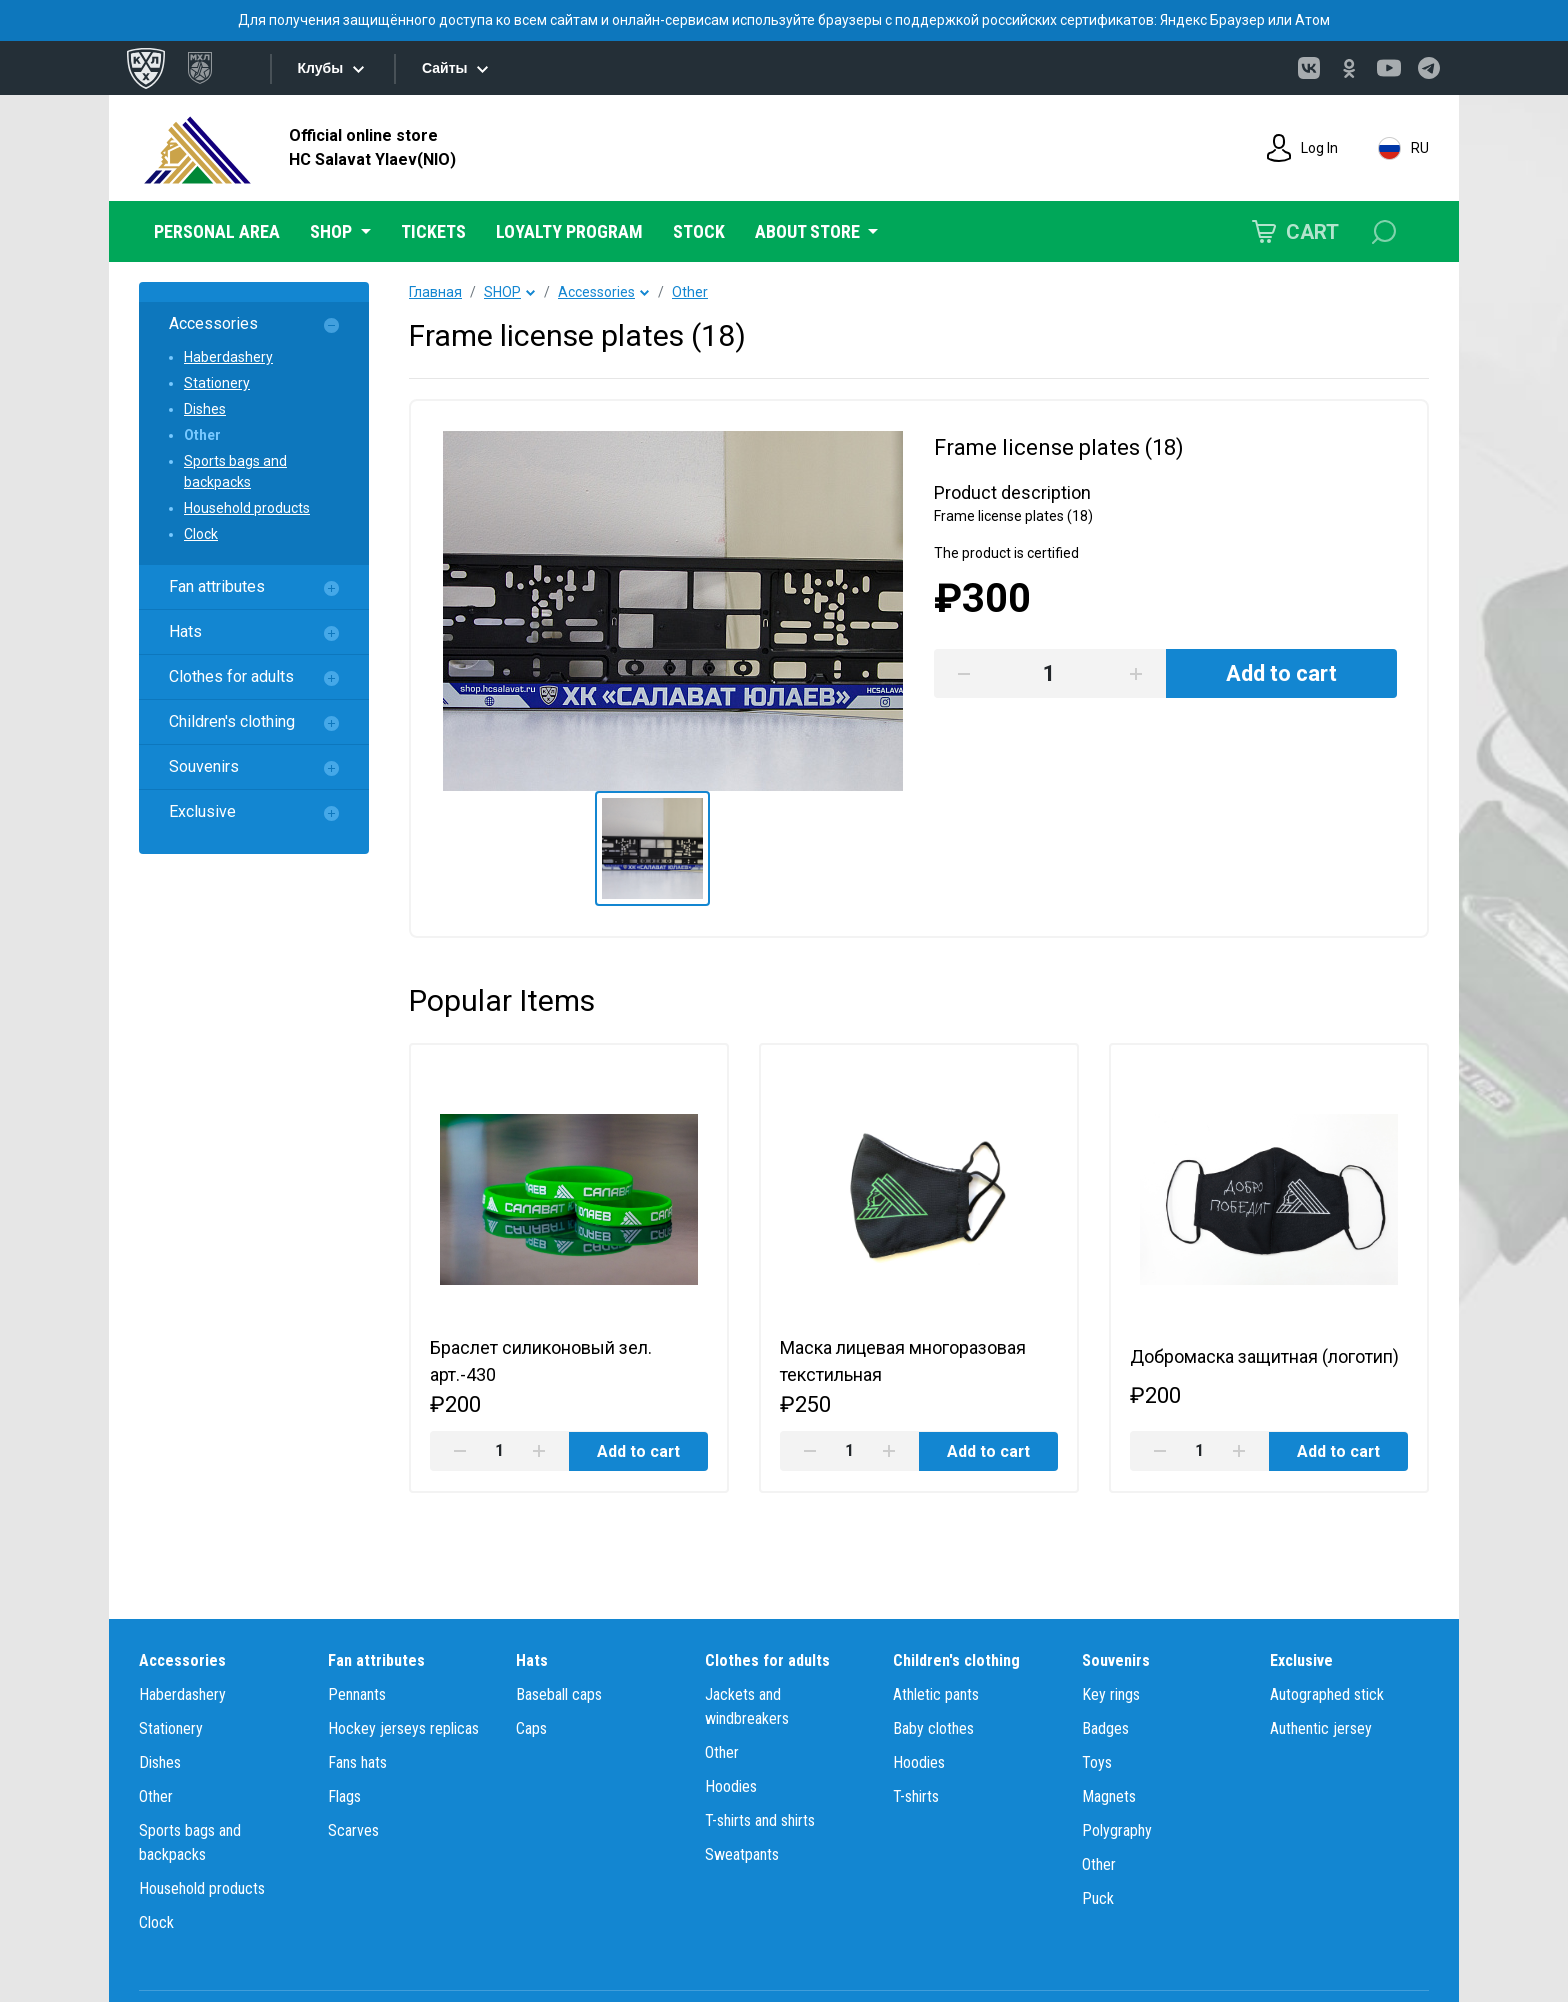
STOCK (699, 231)
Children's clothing (232, 721)
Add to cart (638, 1451)
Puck (1098, 1898)
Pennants (357, 1694)
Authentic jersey (1321, 1728)
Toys (1097, 1762)
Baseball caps (559, 1694)
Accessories (213, 323)
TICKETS (433, 231)
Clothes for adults (231, 676)
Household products (247, 508)
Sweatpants (742, 1854)
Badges (1105, 1728)
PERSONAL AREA (217, 231)
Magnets (1109, 1796)
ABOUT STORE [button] (809, 231)
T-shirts (916, 1796)
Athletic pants (936, 1694)
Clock (201, 534)
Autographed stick (1327, 1694)
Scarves (353, 1830)
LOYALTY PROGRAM (569, 231)
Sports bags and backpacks (235, 471)
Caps (531, 1728)
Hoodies (731, 1786)
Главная (435, 292)
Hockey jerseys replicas (403, 1728)
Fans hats (357, 1762)
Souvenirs (204, 766)
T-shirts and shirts (760, 1820)
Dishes (205, 409)
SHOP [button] (333, 231)
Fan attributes (217, 586)
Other (202, 435)
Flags (344, 1796)
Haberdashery (228, 357)
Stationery (217, 383)
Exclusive (202, 811)
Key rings (1111, 1694)
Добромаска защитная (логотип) (1265, 1357)
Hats (185, 631)
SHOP (502, 292)
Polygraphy (1117, 1830)
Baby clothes (933, 1728)
